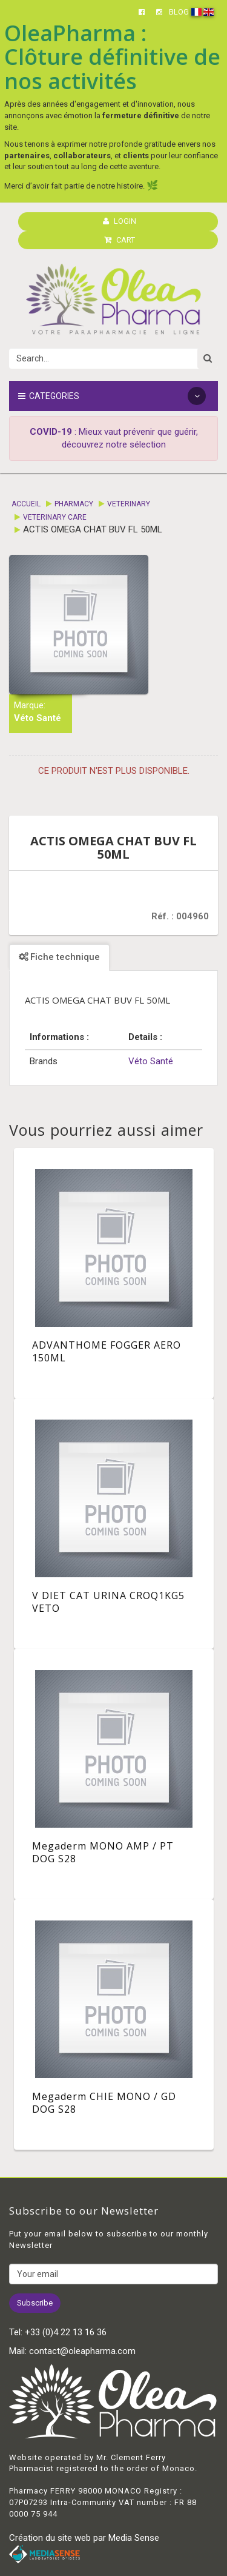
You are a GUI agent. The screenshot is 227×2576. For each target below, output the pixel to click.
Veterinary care (55, 517)
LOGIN (119, 221)
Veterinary (128, 504)
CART (119, 239)
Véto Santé (37, 718)
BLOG (179, 11)
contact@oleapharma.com (82, 2351)
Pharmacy (73, 504)
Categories (112, 396)
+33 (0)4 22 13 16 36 (66, 2332)
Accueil (26, 504)
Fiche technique (59, 956)
